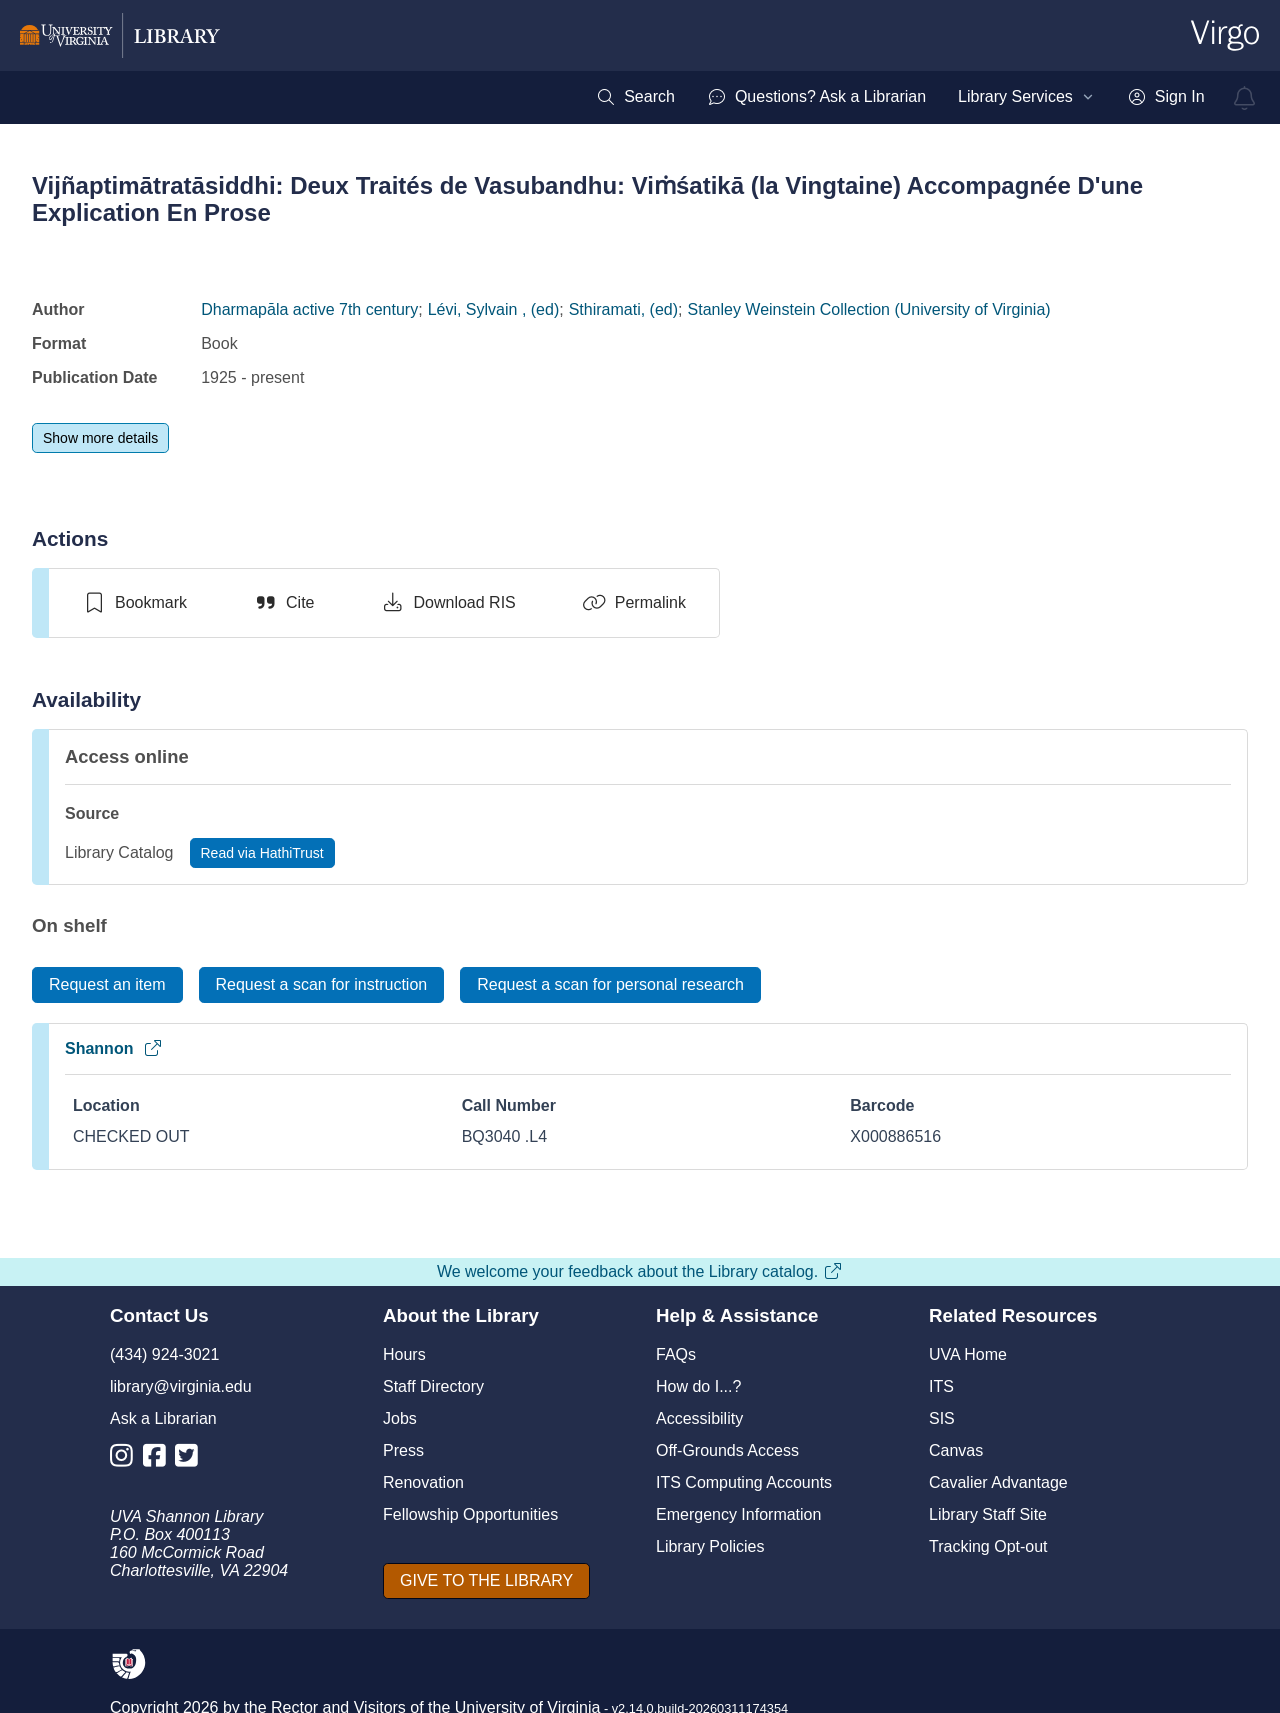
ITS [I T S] (941, 1386)
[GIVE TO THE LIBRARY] (486, 1581)
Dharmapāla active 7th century (309, 309)
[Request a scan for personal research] (610, 985)
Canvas (956, 1450)
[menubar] (900, 97)
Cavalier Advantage (998, 1482)
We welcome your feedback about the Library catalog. (640, 1271)
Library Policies (710, 1546)
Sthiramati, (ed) (623, 309)
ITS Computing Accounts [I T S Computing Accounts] (744, 1482)
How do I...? (698, 1386)
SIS (942, 1418)
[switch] (134, 603)
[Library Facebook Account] (159, 1459)
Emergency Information (738, 1514)
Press (403, 1450)
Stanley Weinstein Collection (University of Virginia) (869, 309)
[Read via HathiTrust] (262, 853)
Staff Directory (433, 1386)
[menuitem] (635, 97)
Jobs (400, 1418)
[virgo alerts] (1245, 98)
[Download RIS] (447, 603)
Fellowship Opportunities (470, 1514)
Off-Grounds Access (727, 1450)
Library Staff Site (988, 1514)
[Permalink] (634, 603)
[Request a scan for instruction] (322, 985)
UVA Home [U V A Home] (968, 1354)
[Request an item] (107, 985)
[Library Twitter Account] (191, 1459)
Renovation (423, 1482)
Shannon (114, 1048)
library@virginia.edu (181, 1386)
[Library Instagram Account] (126, 1459)
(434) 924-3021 (164, 1354)
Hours (404, 1354)
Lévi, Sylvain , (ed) (494, 309)
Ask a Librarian (163, 1418)
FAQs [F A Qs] (676, 1354)
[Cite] (283, 603)
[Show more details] (100, 438)
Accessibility (699, 1418)
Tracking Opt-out (988, 1546)
